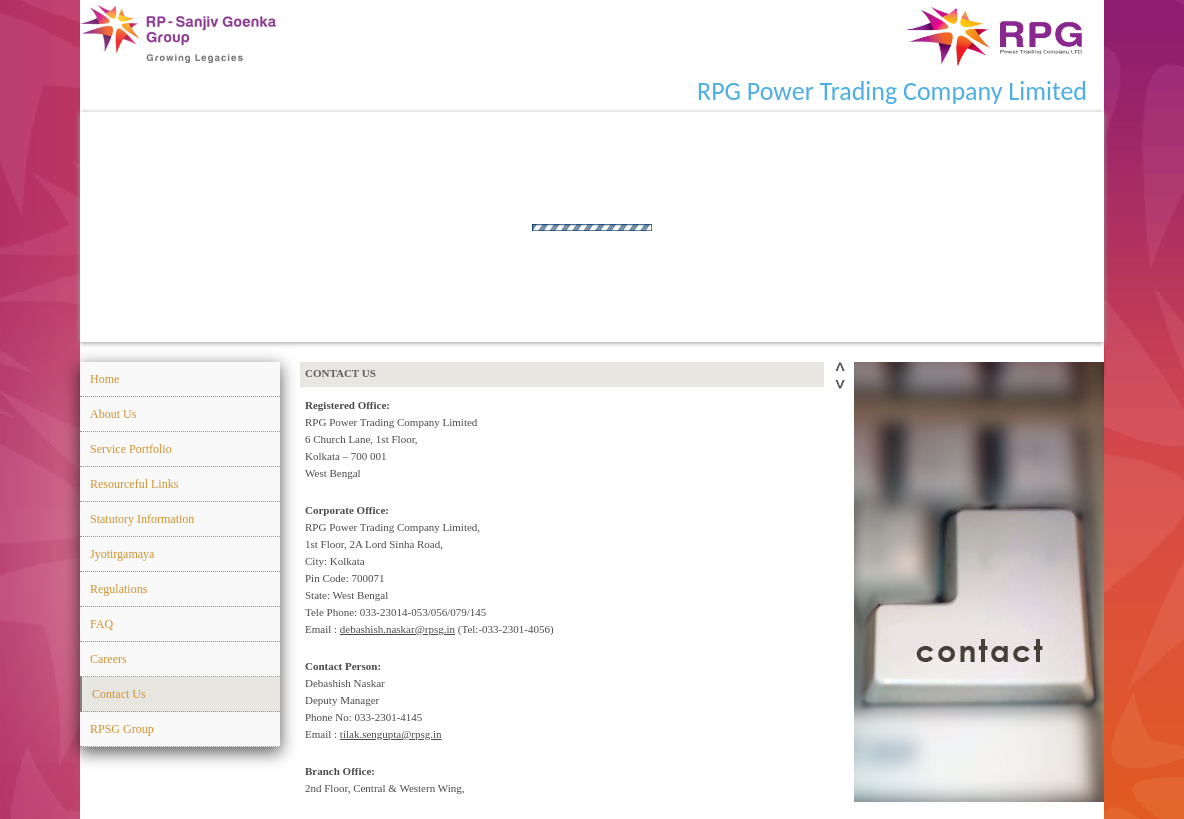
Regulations (118, 589)
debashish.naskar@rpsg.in (397, 629)
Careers (108, 659)
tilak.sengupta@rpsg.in (391, 734)
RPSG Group (122, 729)
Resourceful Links (134, 484)
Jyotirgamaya (122, 554)
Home (104, 379)
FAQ (101, 624)
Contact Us (119, 694)
